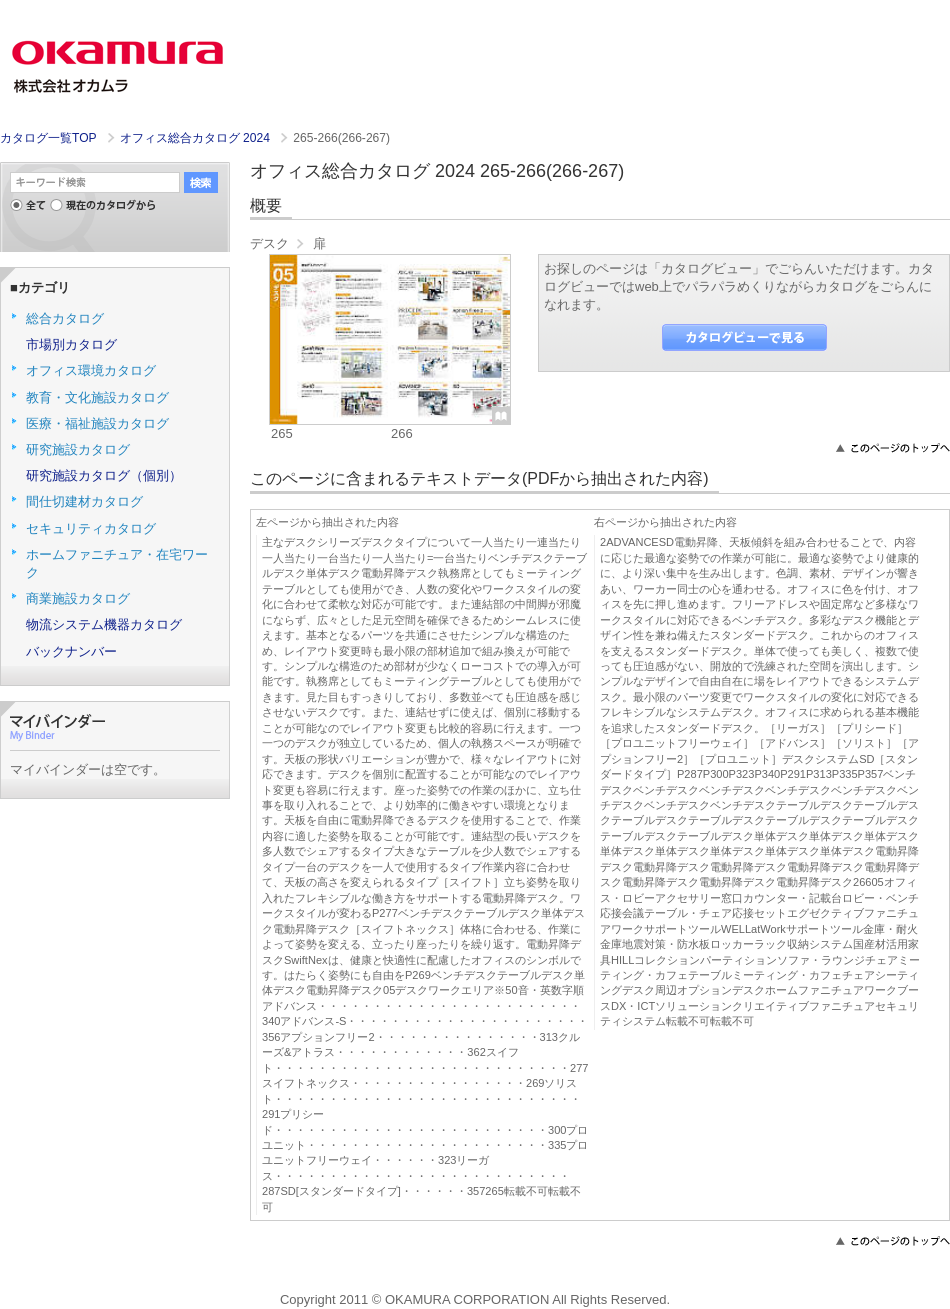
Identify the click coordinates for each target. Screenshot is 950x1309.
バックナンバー (71, 651)
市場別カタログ (71, 344)
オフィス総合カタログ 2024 (197, 138)
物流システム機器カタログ (104, 624)
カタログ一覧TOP (48, 138)
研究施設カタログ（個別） (104, 475)
